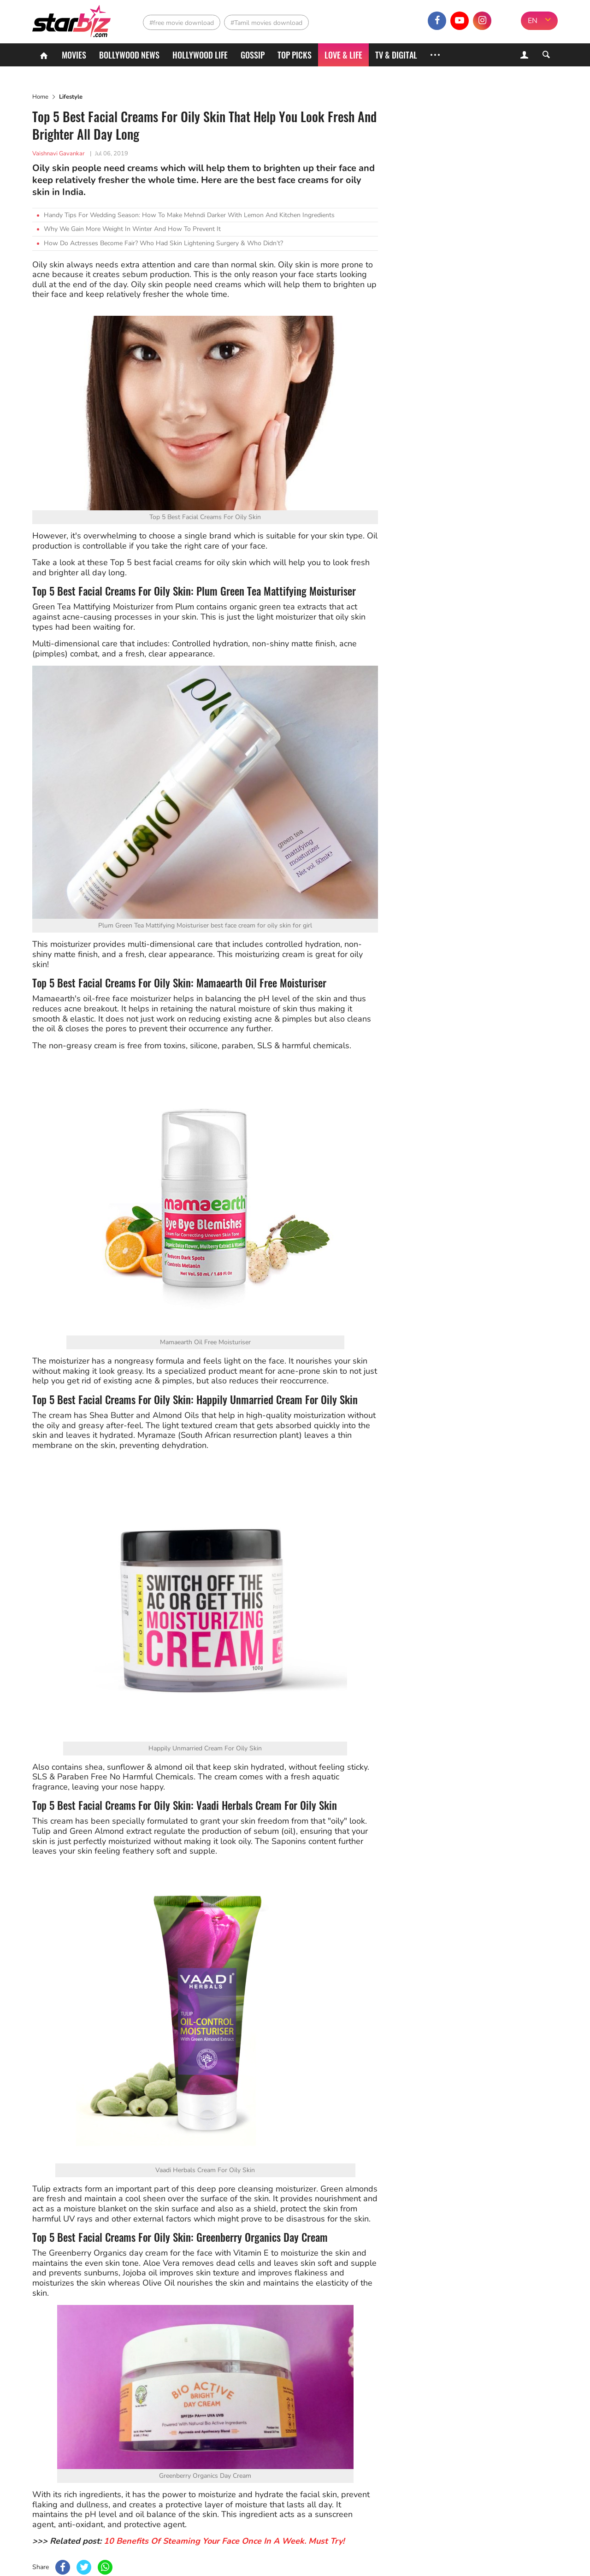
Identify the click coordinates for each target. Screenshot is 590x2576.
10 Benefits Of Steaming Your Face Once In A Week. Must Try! (224, 2540)
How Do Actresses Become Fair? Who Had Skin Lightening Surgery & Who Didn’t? (163, 243)
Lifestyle (71, 97)
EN (532, 21)
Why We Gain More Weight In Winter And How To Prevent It (132, 229)
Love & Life (343, 55)
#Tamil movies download (266, 22)
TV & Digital (396, 55)
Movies (74, 55)
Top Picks (294, 55)
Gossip (253, 55)
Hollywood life (200, 55)
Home (40, 97)
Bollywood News (129, 55)
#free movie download (181, 22)
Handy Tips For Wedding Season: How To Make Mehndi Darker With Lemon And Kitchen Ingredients (189, 215)
